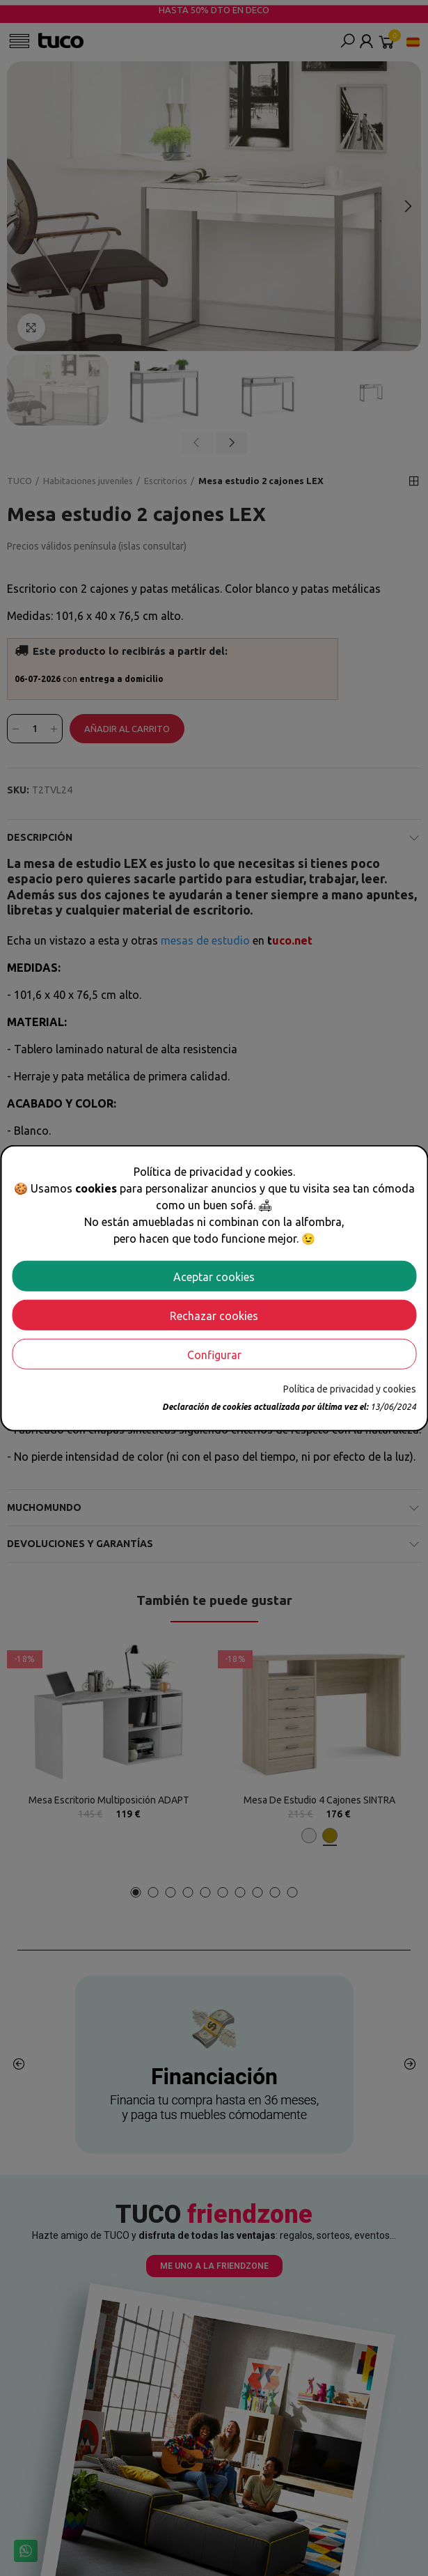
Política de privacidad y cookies (349, 1388)
